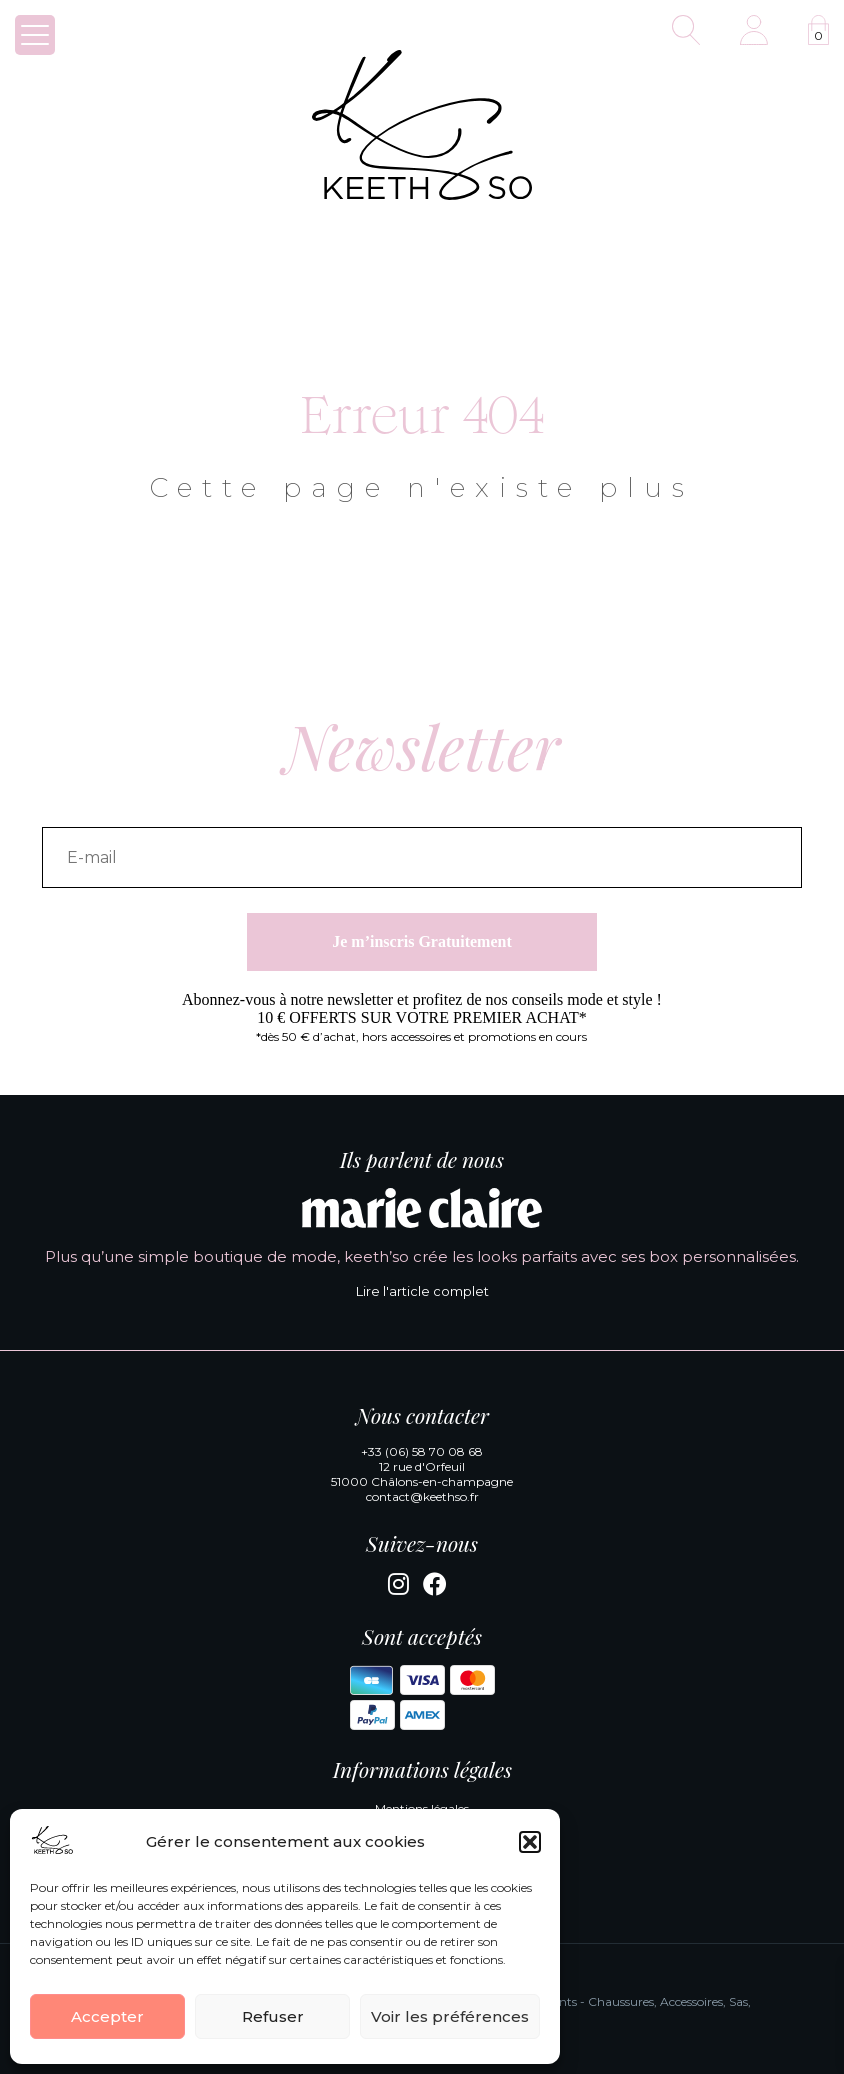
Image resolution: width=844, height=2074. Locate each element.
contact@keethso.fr (422, 1496)
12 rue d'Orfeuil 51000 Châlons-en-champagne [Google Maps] (422, 1474)
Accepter (107, 2016)
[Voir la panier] (818, 30)
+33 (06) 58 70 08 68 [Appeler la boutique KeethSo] (422, 1451)
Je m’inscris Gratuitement (422, 941)
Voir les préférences (450, 2016)
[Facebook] (435, 1587)
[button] (530, 1842)
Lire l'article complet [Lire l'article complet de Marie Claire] (422, 1291)
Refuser (273, 2016)
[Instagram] (398, 1587)
